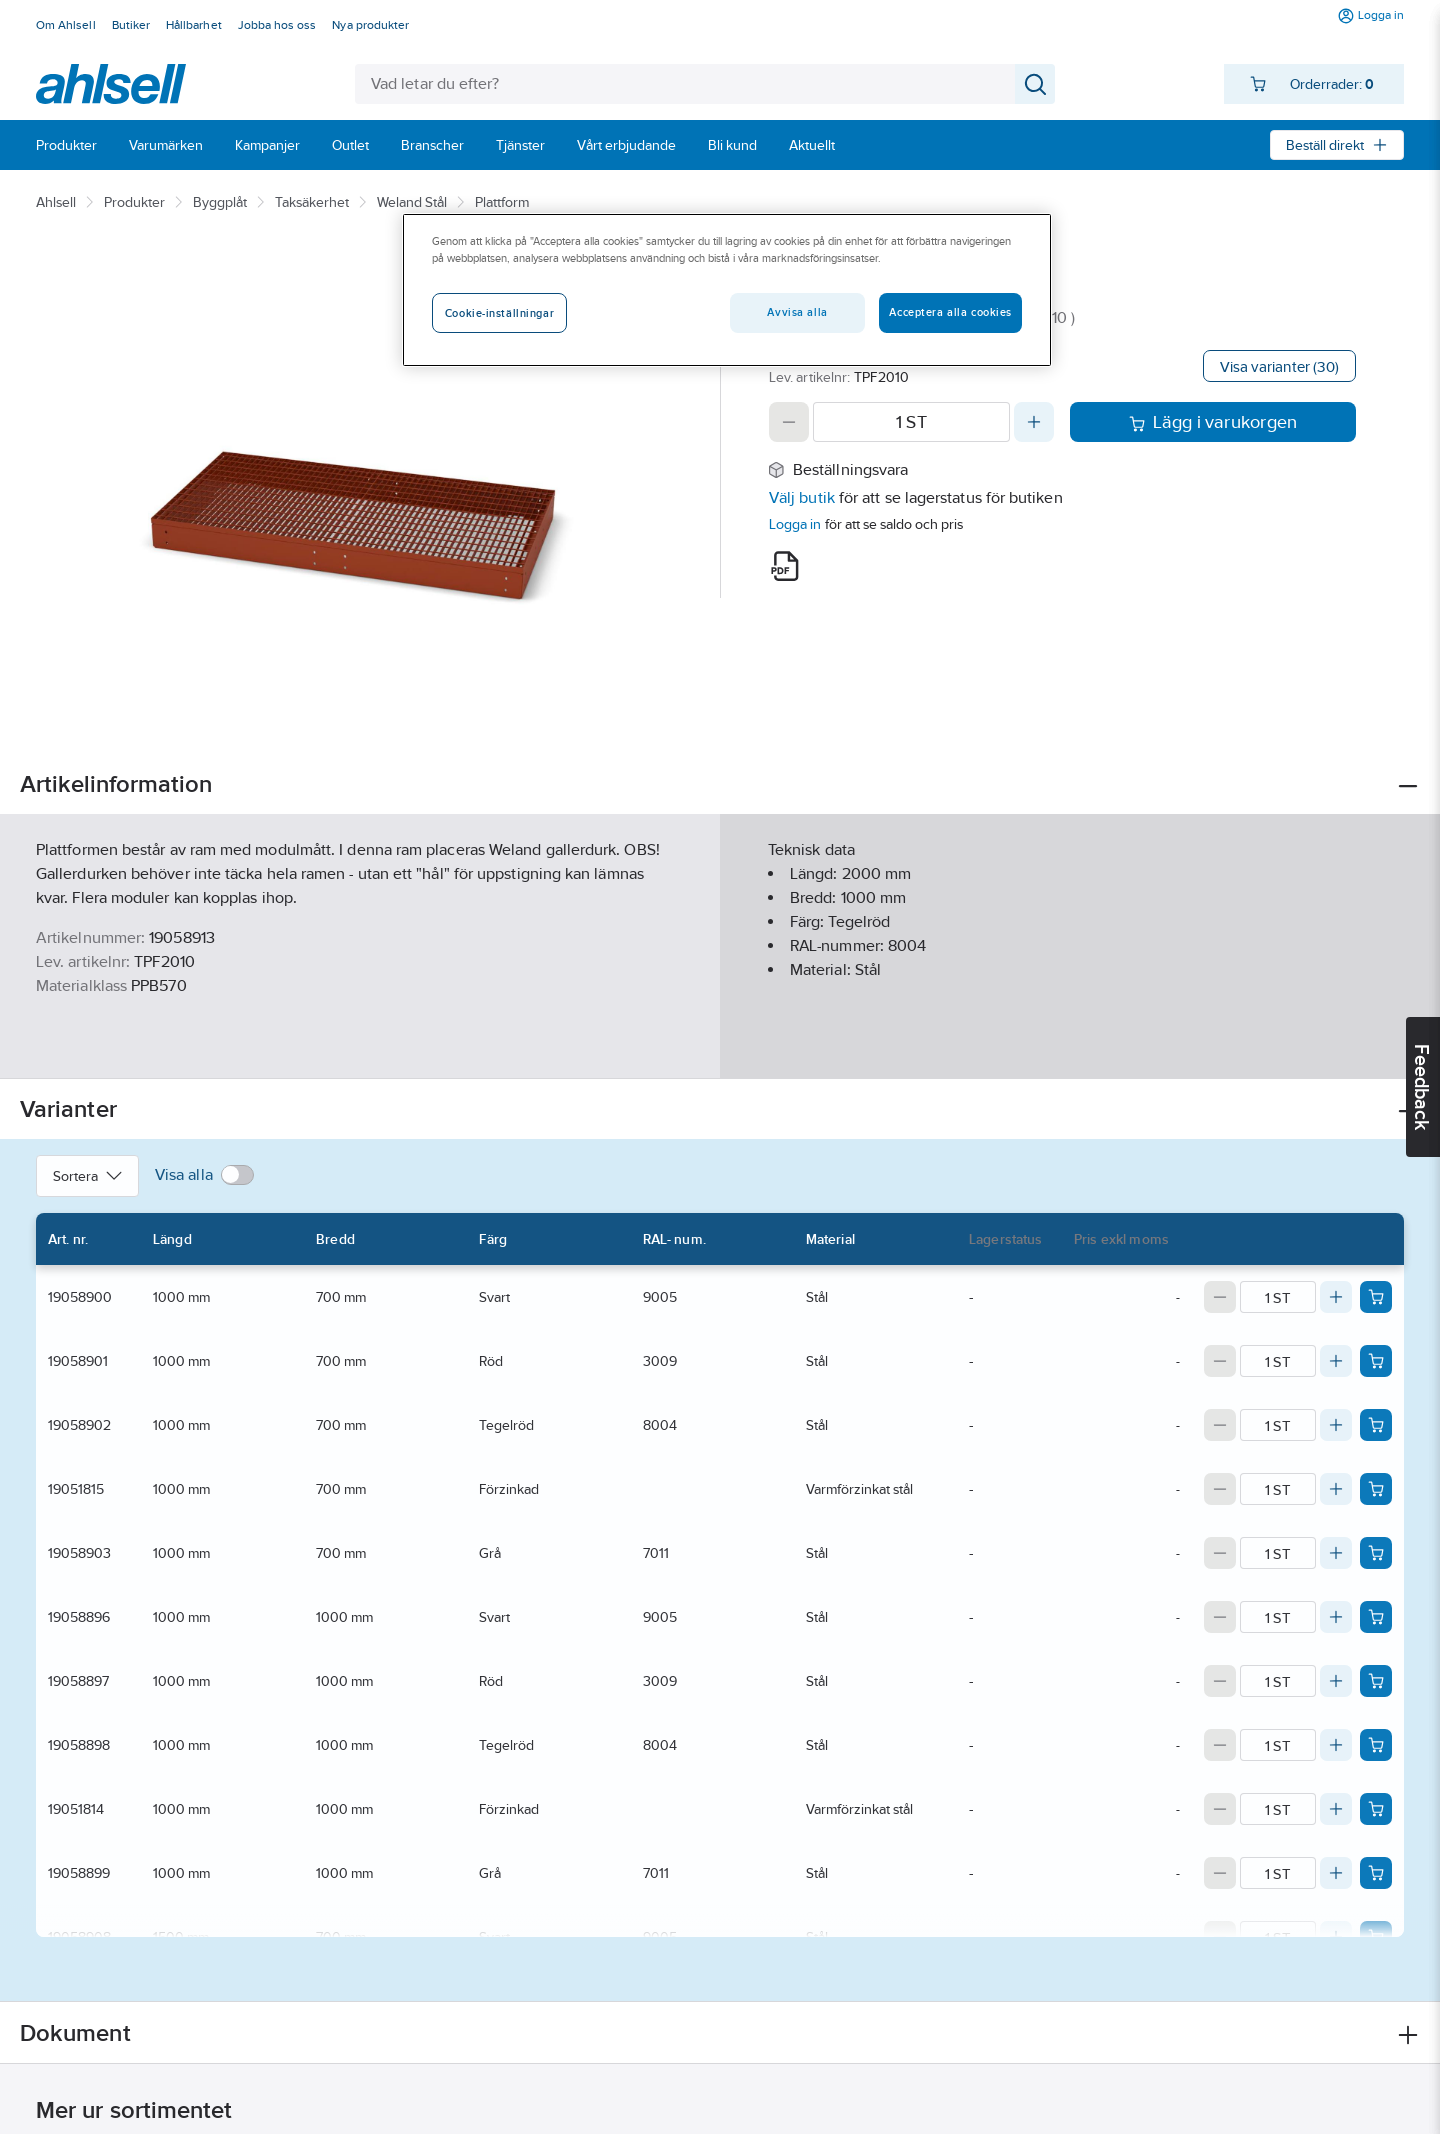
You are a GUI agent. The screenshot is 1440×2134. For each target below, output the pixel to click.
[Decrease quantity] (789, 422)
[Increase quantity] (1034, 422)
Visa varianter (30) (1279, 366)
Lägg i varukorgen (1213, 422)
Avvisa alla (797, 312)
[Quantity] (911, 422)
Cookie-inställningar (499, 313)
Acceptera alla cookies (950, 312)
